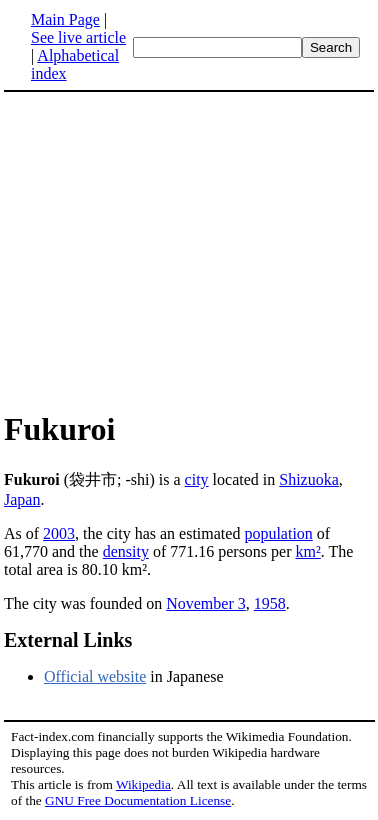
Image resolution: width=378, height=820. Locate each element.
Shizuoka (309, 479)
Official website (95, 676)
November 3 (206, 603)
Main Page (65, 19)
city (197, 479)
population (278, 533)
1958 (270, 603)
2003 (59, 533)
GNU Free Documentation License (138, 800)
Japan (22, 499)
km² (308, 551)
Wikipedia (143, 784)
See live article (78, 37)
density (126, 551)
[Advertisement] (172, 250)
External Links (68, 640)
